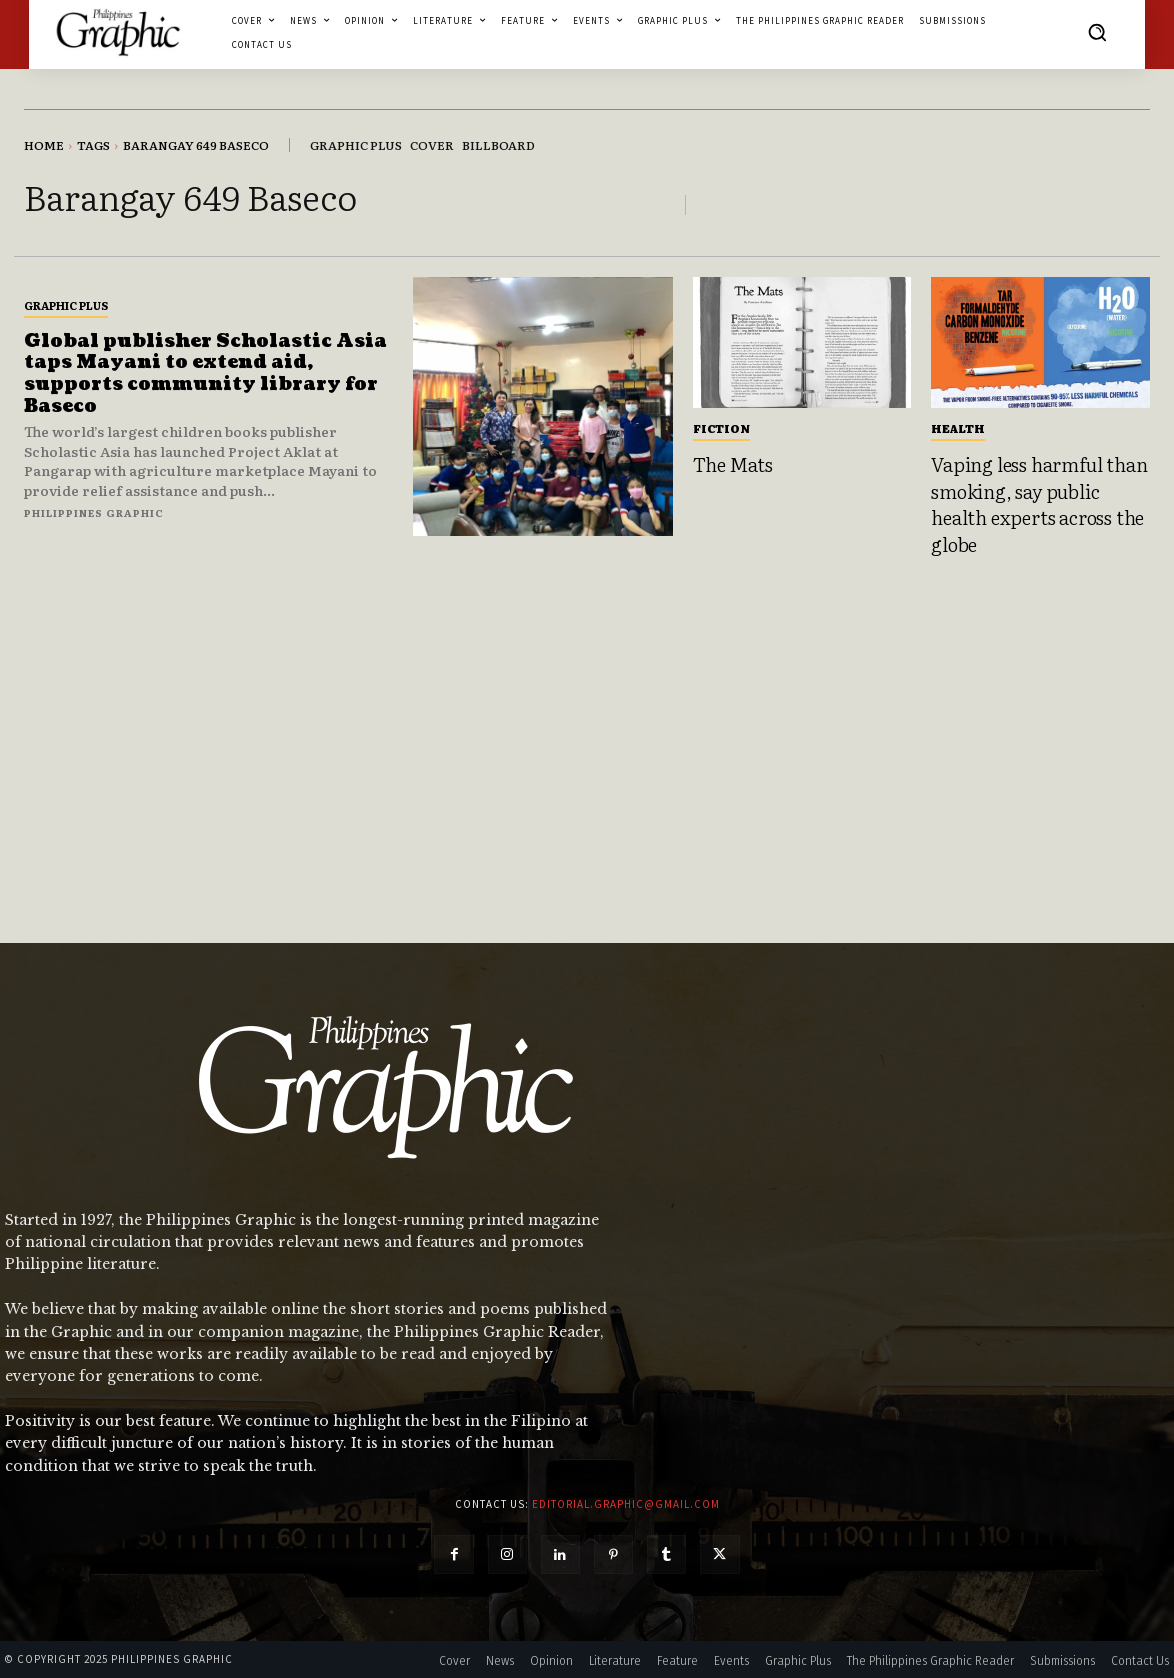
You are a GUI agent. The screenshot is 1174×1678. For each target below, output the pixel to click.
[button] (1097, 32)
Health (958, 428)
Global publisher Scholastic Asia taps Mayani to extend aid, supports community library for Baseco (205, 374)
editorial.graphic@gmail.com (626, 1504)
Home (44, 145)
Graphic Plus (66, 305)
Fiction (721, 428)
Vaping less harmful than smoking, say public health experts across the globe (1039, 504)
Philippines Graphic (94, 512)
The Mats (733, 464)
